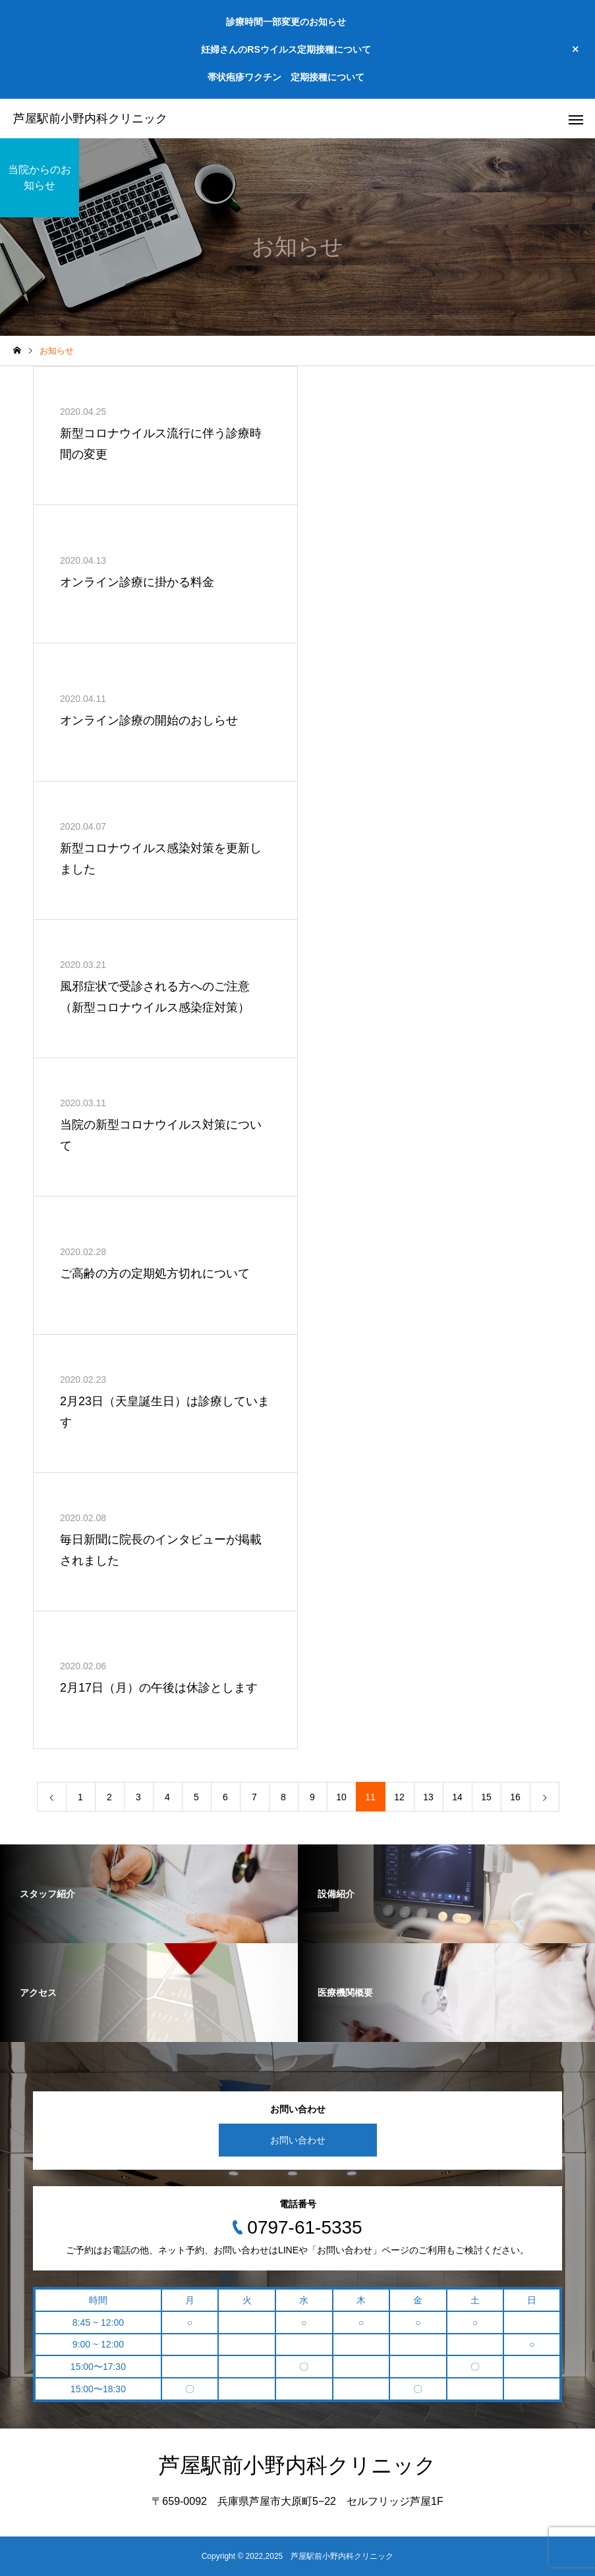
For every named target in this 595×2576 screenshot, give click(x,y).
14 (457, 1797)
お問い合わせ (298, 2140)
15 (486, 1797)
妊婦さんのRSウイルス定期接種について (285, 49)
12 (399, 1797)
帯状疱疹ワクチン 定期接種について (286, 77)
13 (428, 1797)
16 (515, 1797)
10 (341, 1797)
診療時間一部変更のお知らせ (286, 21)
